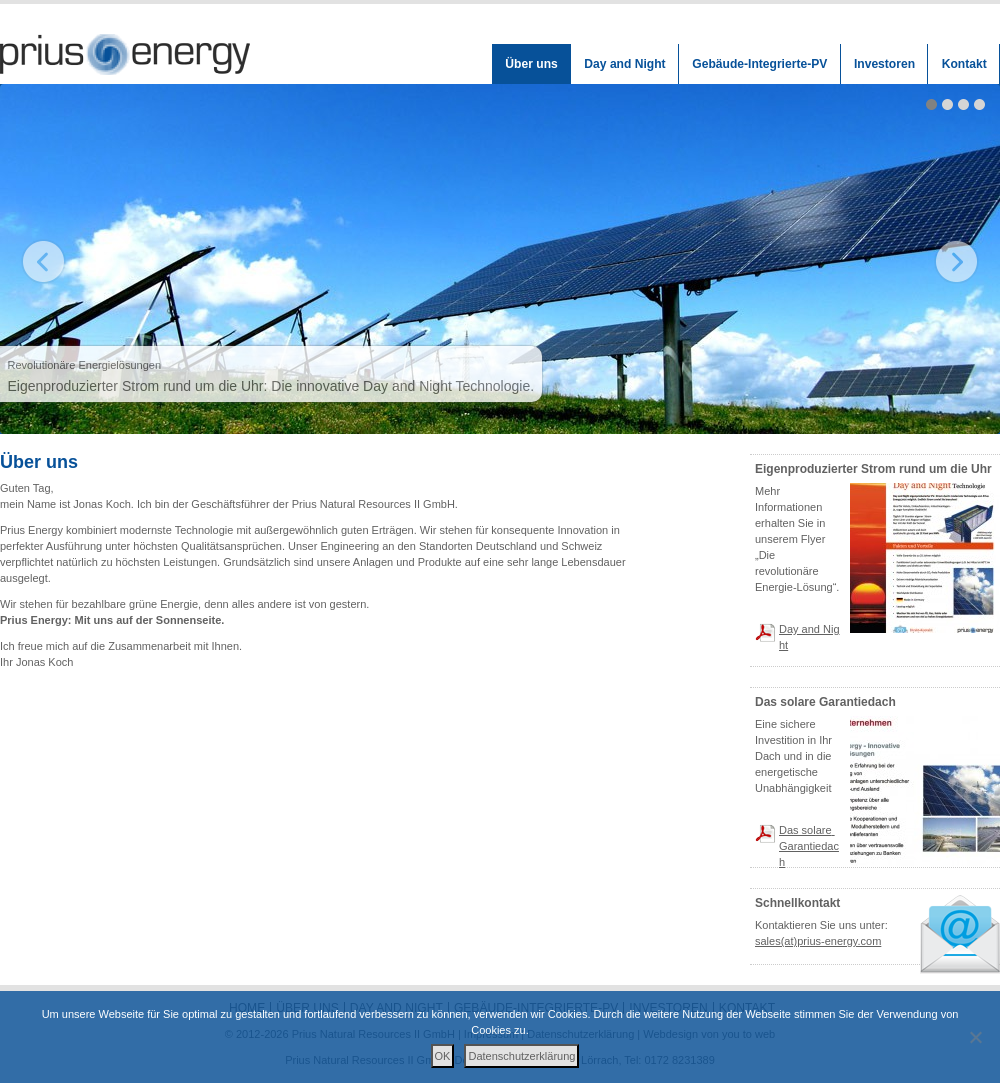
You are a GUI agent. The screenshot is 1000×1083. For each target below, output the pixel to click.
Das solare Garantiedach (809, 846)
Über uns (531, 64)
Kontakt (964, 64)
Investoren (884, 64)
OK (443, 1056)
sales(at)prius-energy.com (818, 941)
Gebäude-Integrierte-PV (759, 64)
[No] (975, 1037)
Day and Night (624, 64)
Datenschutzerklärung (521, 1056)
